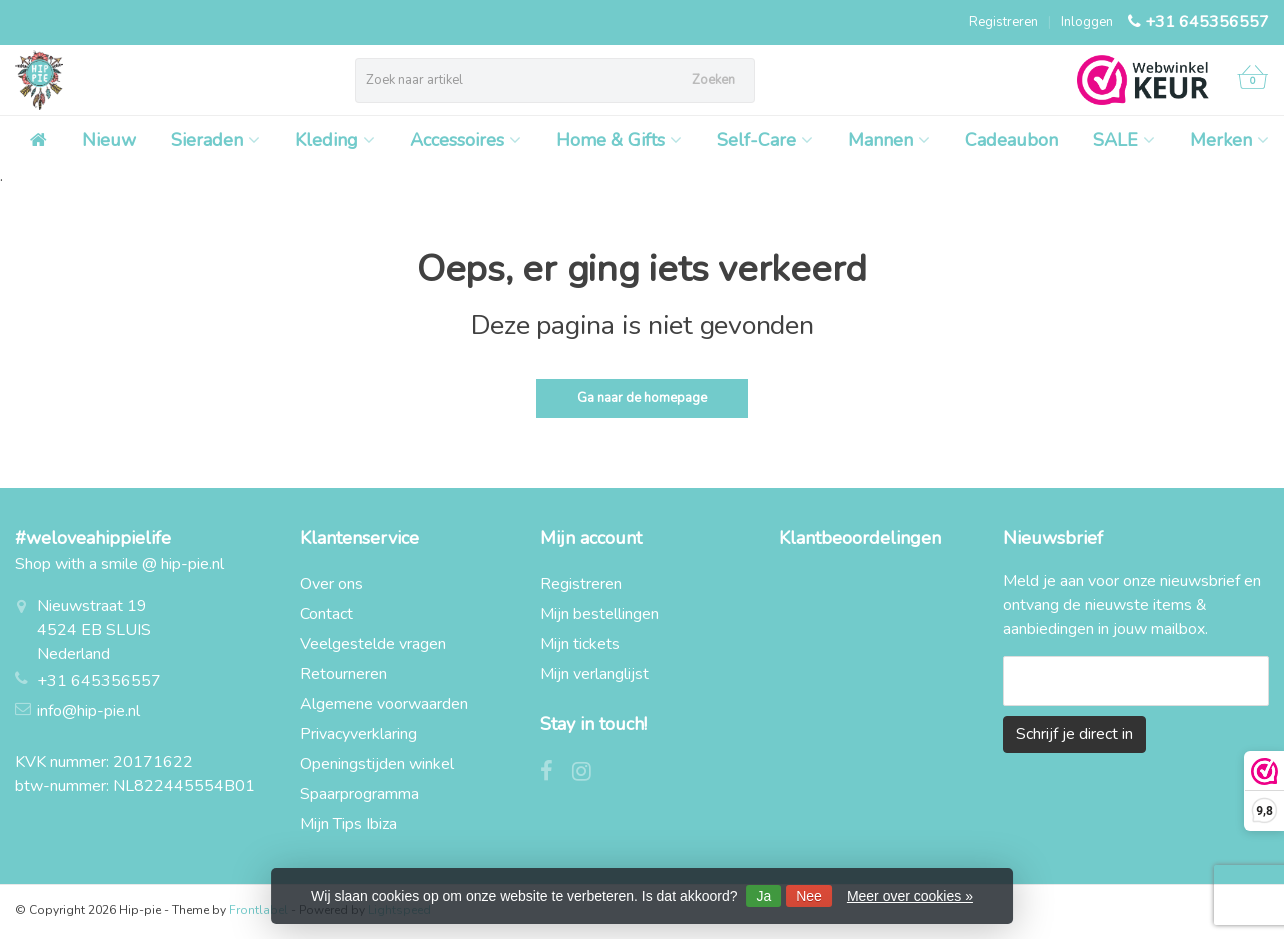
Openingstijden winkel (377, 764)
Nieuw (109, 140)
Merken (1229, 140)
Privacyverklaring (358, 734)
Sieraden (215, 140)
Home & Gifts (619, 140)
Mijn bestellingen (599, 614)
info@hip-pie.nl (88, 711)
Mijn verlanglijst (594, 674)
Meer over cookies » (910, 896)
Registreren (1003, 22)
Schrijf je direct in (1074, 734)
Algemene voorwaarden (384, 704)
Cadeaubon (1011, 140)
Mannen (889, 140)
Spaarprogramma (359, 794)
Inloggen (1087, 22)
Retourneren (343, 674)
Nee (809, 896)
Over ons (331, 584)
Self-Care (765, 140)
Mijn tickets (580, 644)
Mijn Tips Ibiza (348, 824)
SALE (1124, 140)
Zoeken (713, 80)
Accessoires (465, 140)
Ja (763, 896)
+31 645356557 (1207, 22)
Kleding (335, 140)
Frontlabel (258, 910)
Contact (326, 614)
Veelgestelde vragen (373, 644)
